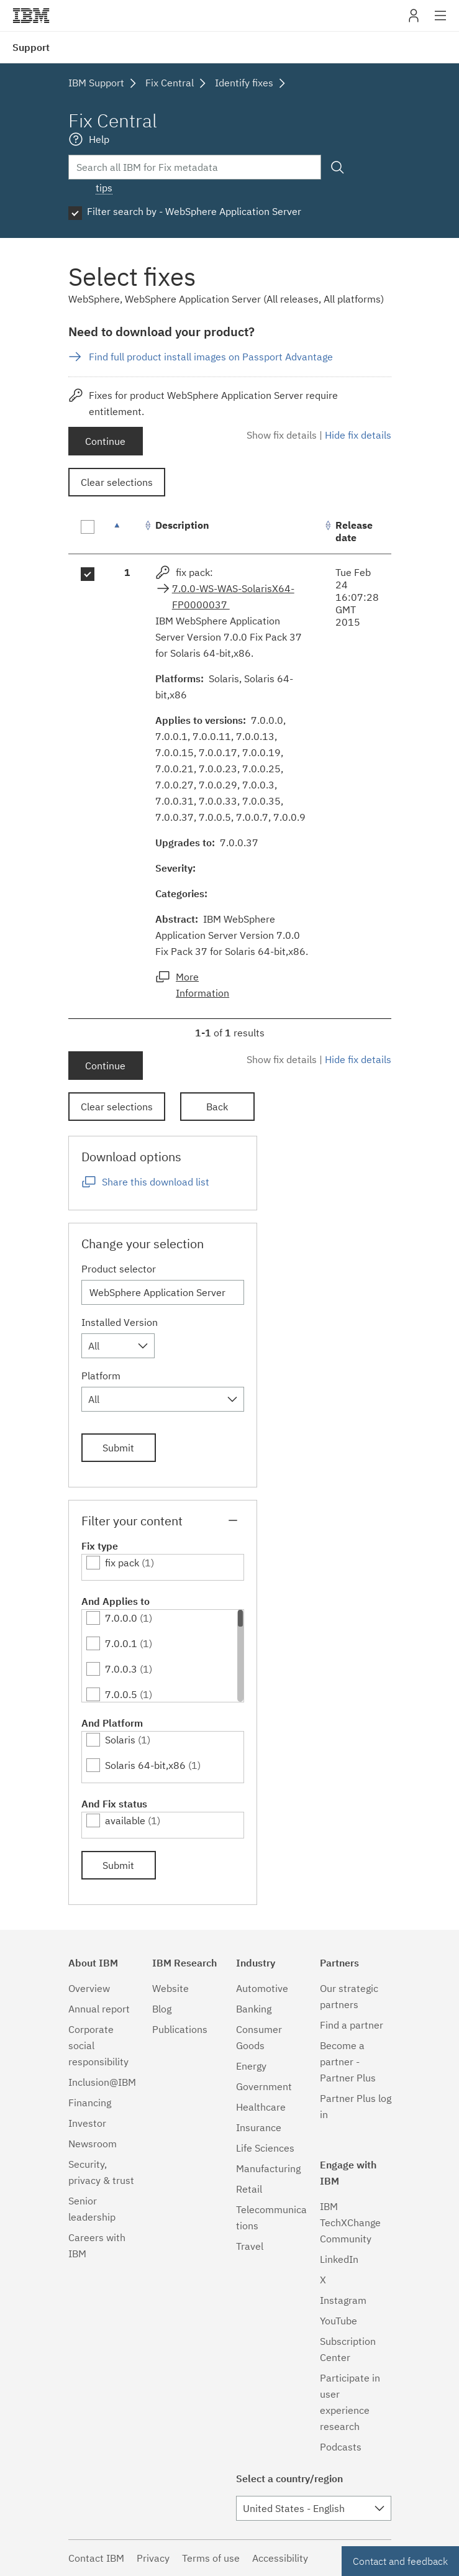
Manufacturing (268, 2168)
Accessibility (280, 2558)
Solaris (120, 1739)
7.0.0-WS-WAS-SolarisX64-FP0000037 (233, 596)
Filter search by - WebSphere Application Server (194, 211)
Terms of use (211, 2558)
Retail (249, 2189)
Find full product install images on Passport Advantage (211, 356)
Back (217, 1106)
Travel (249, 2246)
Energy (251, 2066)
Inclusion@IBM (102, 2082)
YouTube (338, 2320)
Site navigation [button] (441, 21)
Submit (118, 1447)
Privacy (153, 2558)
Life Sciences (265, 2148)
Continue (105, 441)
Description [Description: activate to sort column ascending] (182, 525)
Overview (89, 1988)
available (125, 1820)
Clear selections (117, 482)
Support (31, 47)
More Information (202, 985)
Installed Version (119, 1322)
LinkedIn (339, 2259)
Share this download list (155, 1182)
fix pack (122, 1562)
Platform (100, 1375)
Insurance (258, 2127)
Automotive (262, 1988)
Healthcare (261, 2107)
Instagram (343, 2300)
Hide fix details (358, 435)
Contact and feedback (400, 2561)
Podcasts (340, 2447)
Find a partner (351, 2025)
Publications (179, 2029)
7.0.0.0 (121, 1618)
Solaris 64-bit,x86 (145, 1765)
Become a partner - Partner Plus (348, 2061)
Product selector (118, 1269)
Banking (253, 2009)
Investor (87, 2123)
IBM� (31, 15)
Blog (161, 2009)
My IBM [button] (413, 20)
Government (264, 2086)
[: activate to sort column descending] (127, 531)
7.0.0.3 (121, 1669)
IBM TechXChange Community (350, 2222)
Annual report (99, 2009)
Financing (89, 2102)
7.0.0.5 (121, 1694)
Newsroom (92, 2143)
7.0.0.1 (121, 1643)
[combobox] (118, 1345)
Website (170, 1988)
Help (99, 139)
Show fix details (282, 435)
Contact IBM (96, 2558)
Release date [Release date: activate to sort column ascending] (354, 531)
